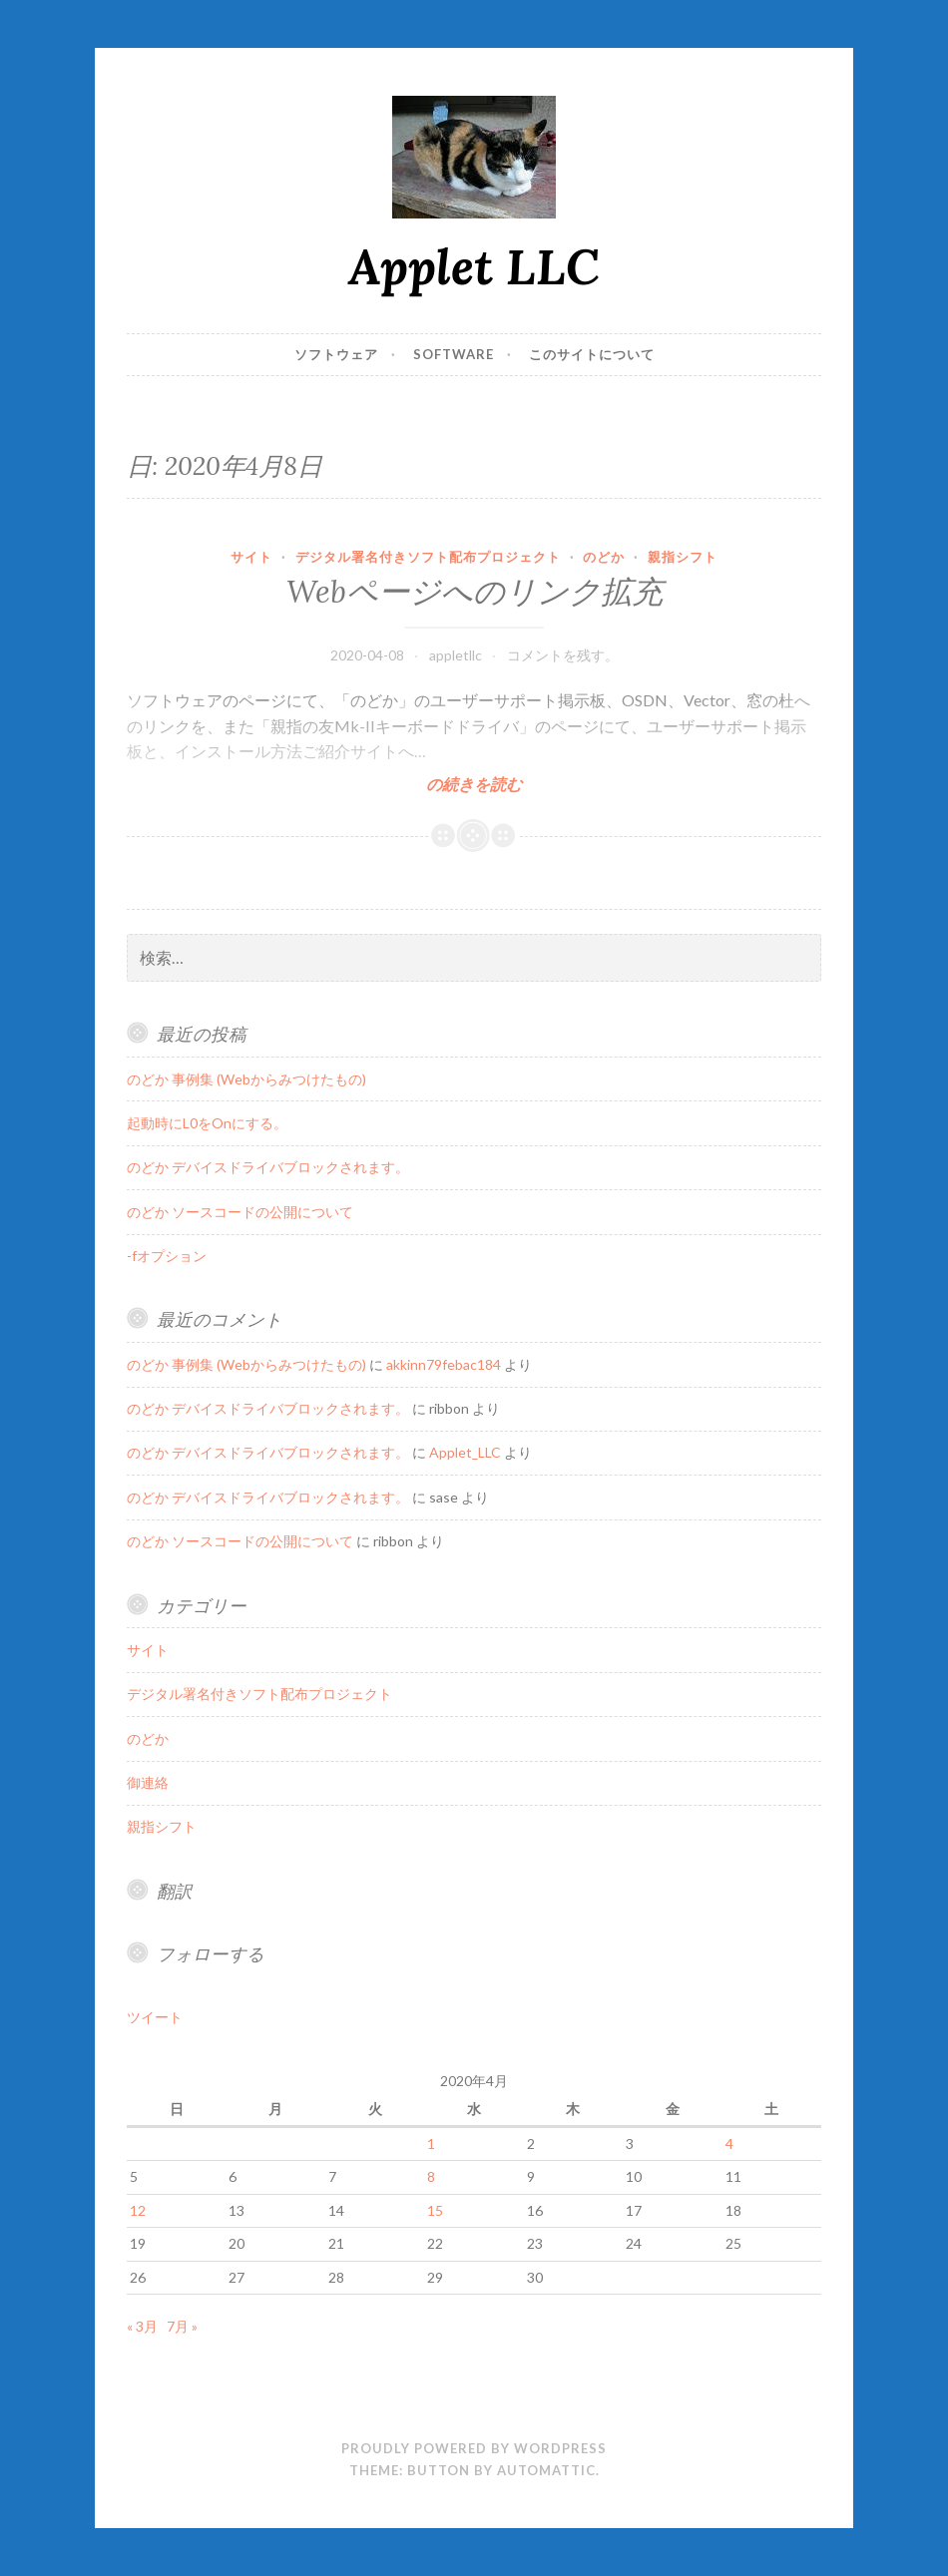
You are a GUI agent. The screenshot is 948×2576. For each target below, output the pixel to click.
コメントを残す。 (563, 654)
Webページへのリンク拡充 (474, 592)
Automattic (546, 2470)
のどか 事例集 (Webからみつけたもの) (246, 1079)
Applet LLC (474, 266)
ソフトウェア (336, 354)
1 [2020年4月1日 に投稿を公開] (431, 2143)
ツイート (155, 2016)
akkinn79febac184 (443, 1364)
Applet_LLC (465, 1452)
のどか (604, 557)
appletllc (455, 654)
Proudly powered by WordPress (474, 2448)
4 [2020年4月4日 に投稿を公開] (729, 2143)
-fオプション (167, 1255)
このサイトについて (592, 354)
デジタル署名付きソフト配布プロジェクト (428, 557)
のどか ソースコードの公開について (240, 1211)
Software (453, 354)
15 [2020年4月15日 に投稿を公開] (435, 2210)
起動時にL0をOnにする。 (207, 1122)
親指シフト (682, 557)
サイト (251, 557)
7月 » (182, 2326)
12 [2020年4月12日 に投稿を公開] (138, 2210)
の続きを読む (473, 783)
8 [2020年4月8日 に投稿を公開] (431, 2176)
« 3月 (142, 2326)
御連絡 (148, 1782)
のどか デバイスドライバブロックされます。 (268, 1166)
